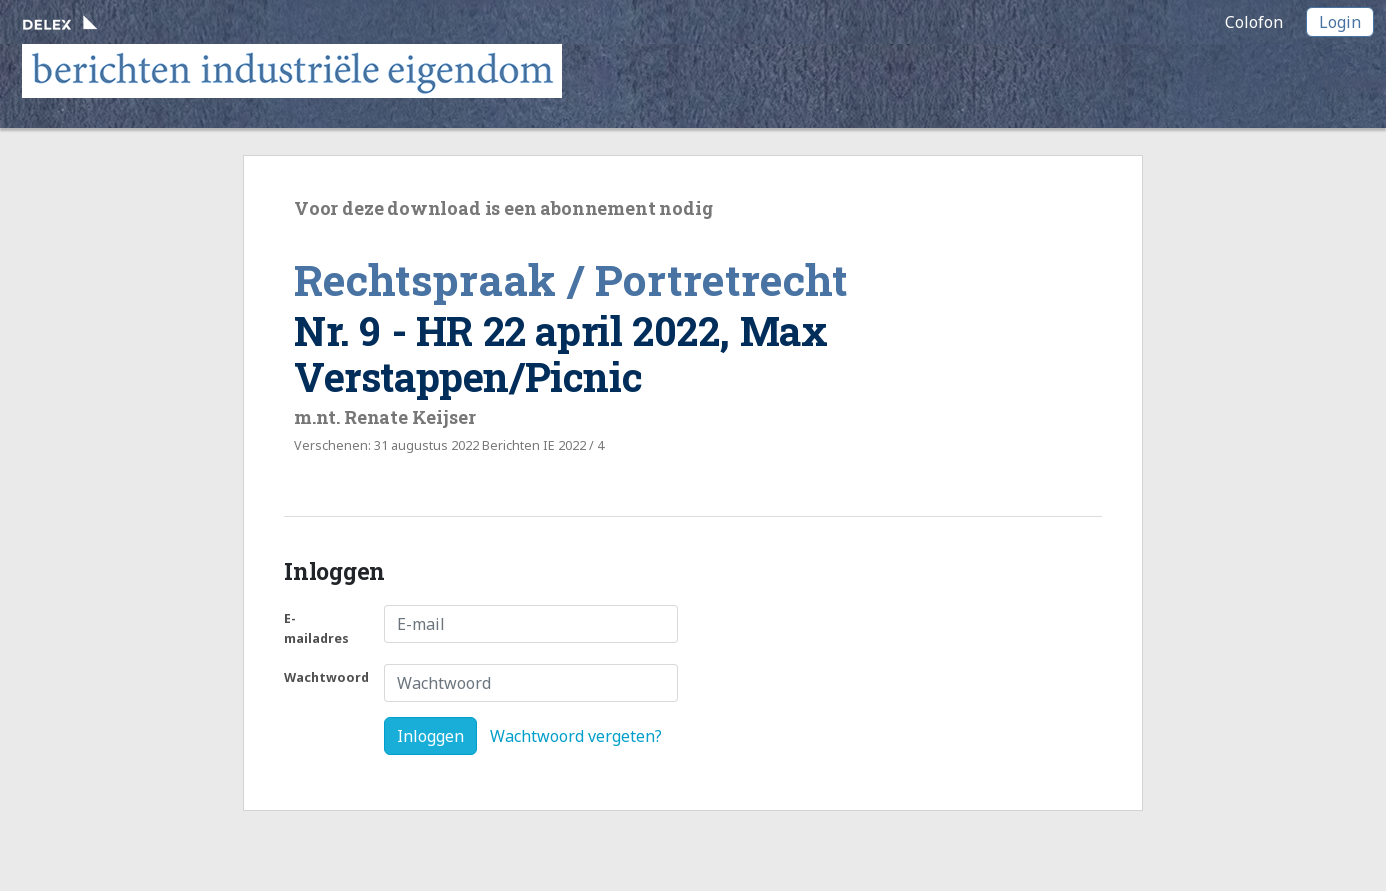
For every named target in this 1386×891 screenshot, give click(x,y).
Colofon (1254, 22)
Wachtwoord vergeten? (576, 736)
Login (1340, 22)
